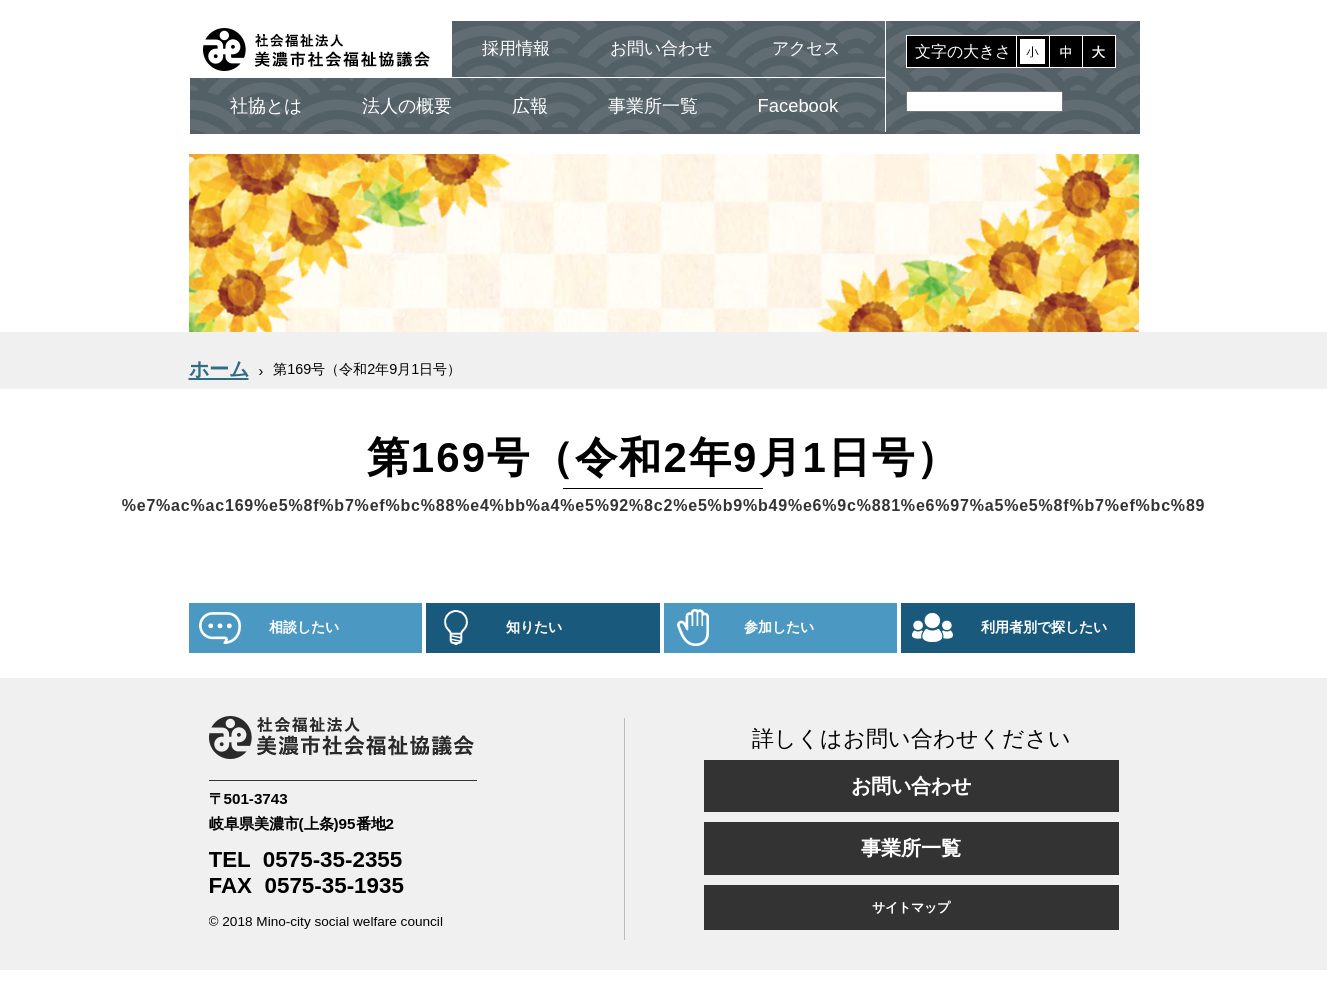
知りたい (534, 627)
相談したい (304, 627)
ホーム (219, 369)
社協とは (266, 105)
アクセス (806, 48)
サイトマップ (911, 907)
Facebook (798, 105)
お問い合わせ (661, 48)
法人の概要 (407, 105)
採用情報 (516, 48)
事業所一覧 (653, 105)
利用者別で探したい (1044, 627)
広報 (530, 105)
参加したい (779, 627)
